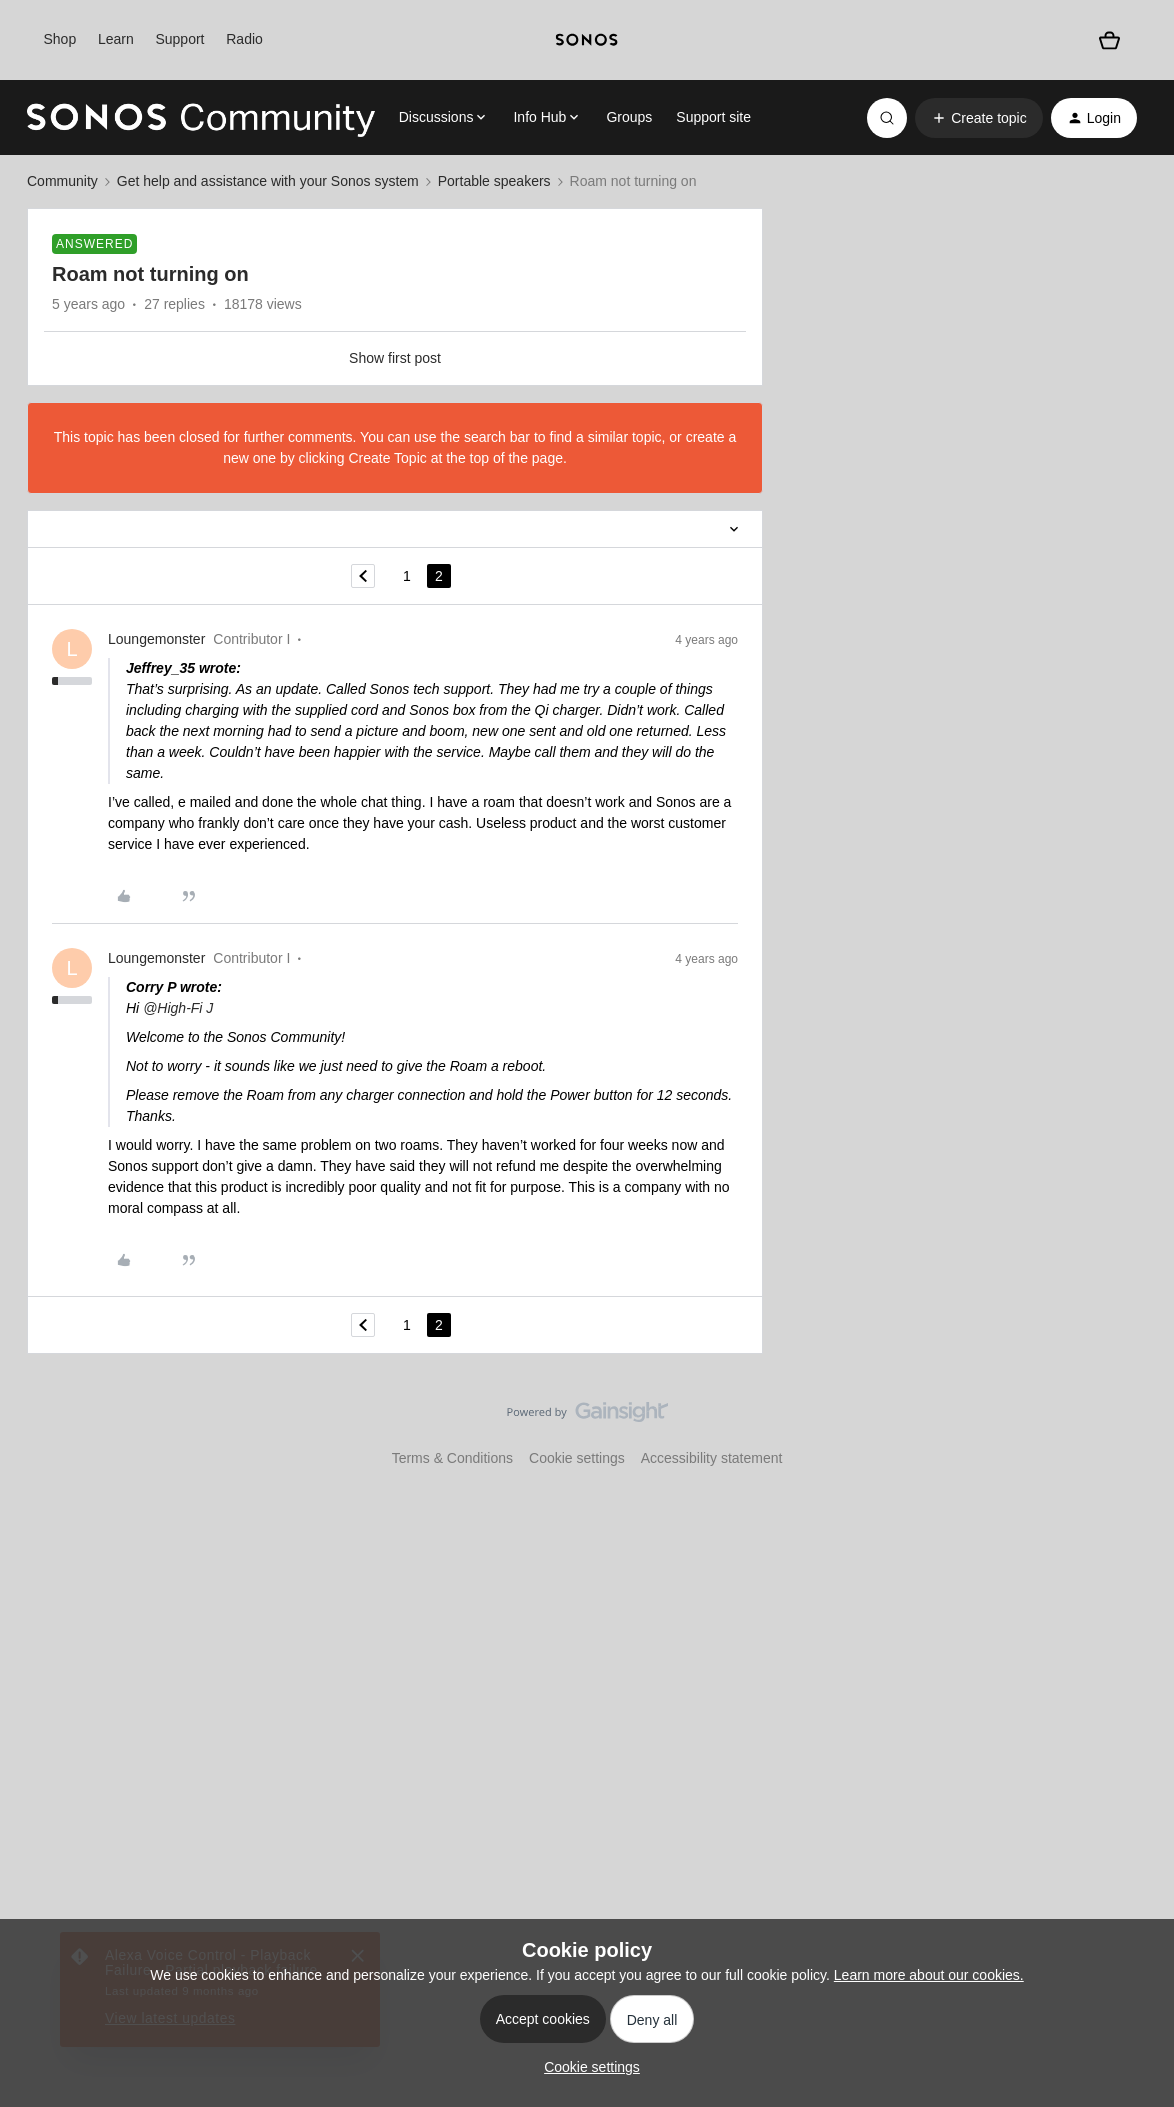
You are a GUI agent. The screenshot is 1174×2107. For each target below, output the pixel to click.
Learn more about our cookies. (929, 1975)
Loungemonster (156, 639)
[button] (978, 118)
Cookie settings (577, 1458)
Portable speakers (494, 181)
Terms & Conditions (452, 1458)
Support (179, 39)
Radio (244, 39)
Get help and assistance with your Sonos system (268, 181)
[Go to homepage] (201, 118)
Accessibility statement (712, 1458)
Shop (59, 39)
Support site (713, 117)
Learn (116, 39)
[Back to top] (1134, 1429)
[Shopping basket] (1109, 40)
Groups (629, 117)
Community (62, 181)
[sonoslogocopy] (587, 40)
